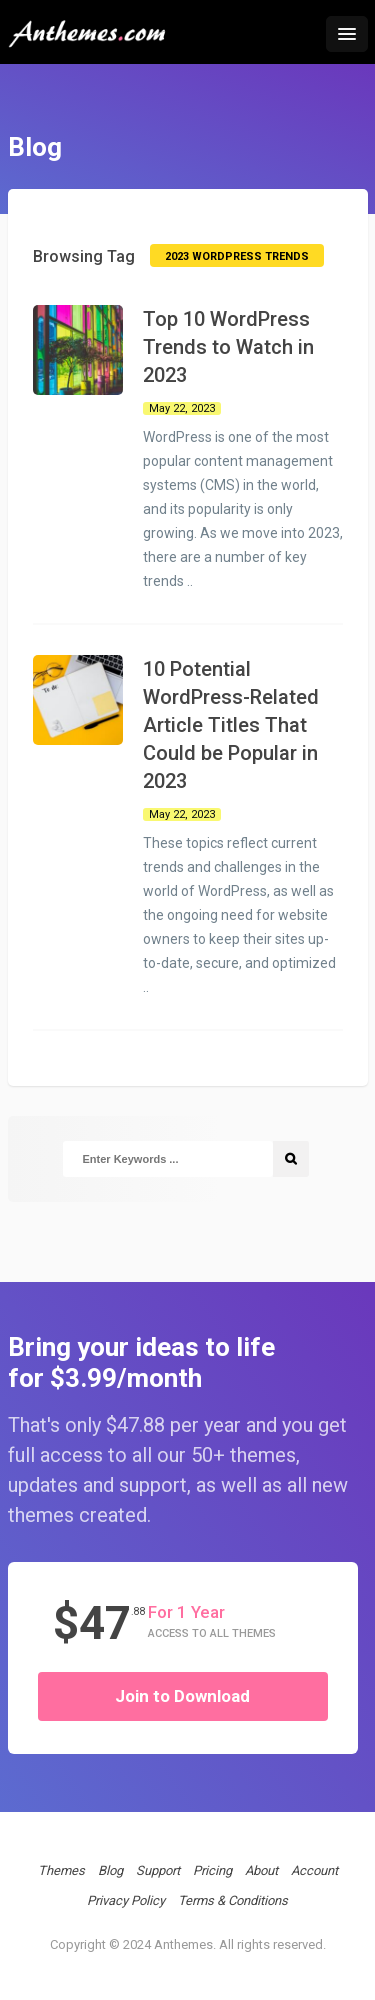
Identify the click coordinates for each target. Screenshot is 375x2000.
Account (314, 1870)
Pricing (212, 1870)
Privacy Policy (126, 1900)
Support (158, 1870)
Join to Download (182, 1696)
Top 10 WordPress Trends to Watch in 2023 (228, 347)
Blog (110, 1870)
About (261, 1870)
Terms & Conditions (233, 1900)
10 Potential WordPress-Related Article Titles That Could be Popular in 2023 (231, 725)
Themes (61, 1870)
